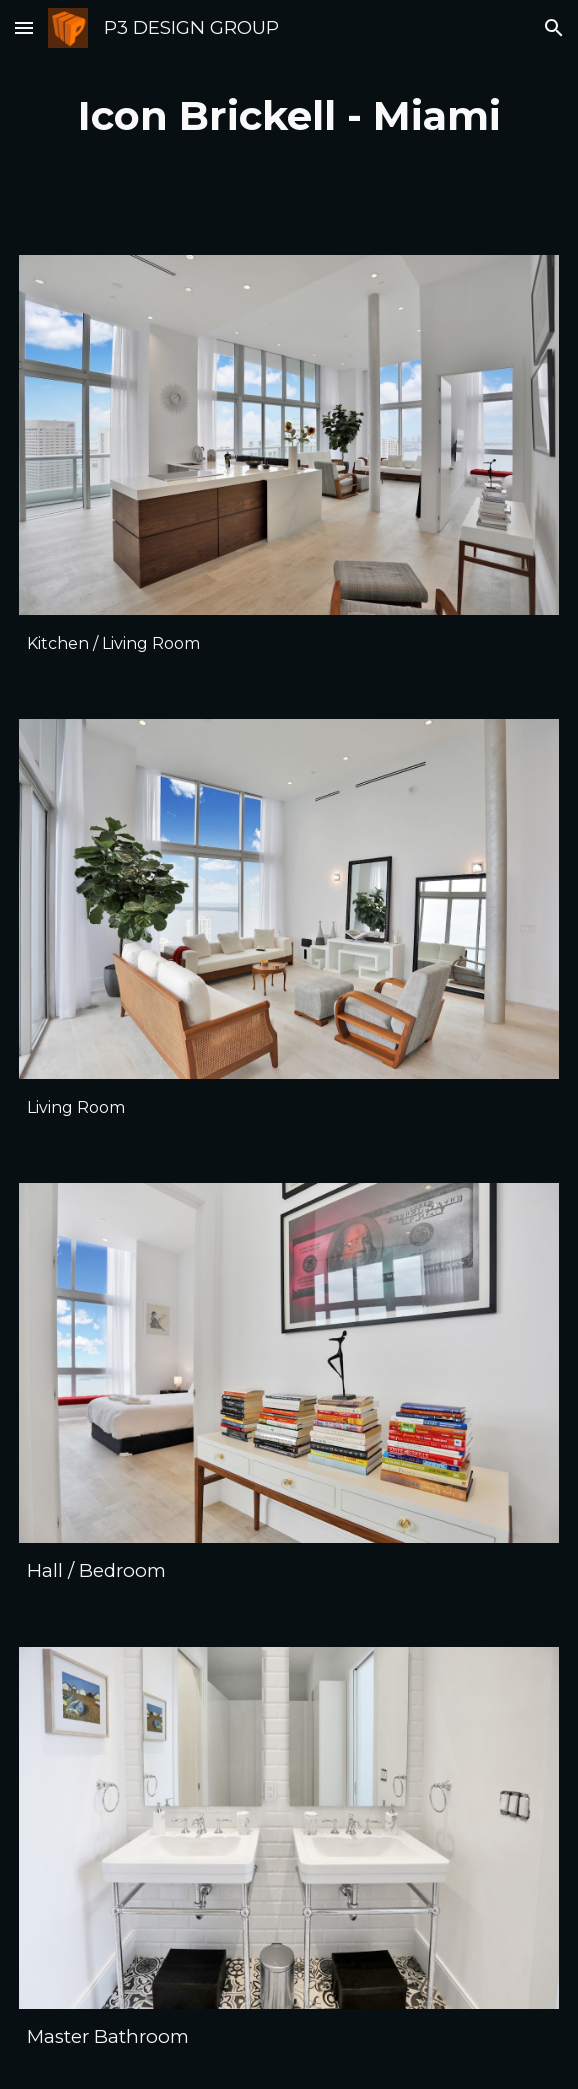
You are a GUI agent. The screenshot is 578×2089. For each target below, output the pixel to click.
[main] (289, 115)
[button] (24, 27)
